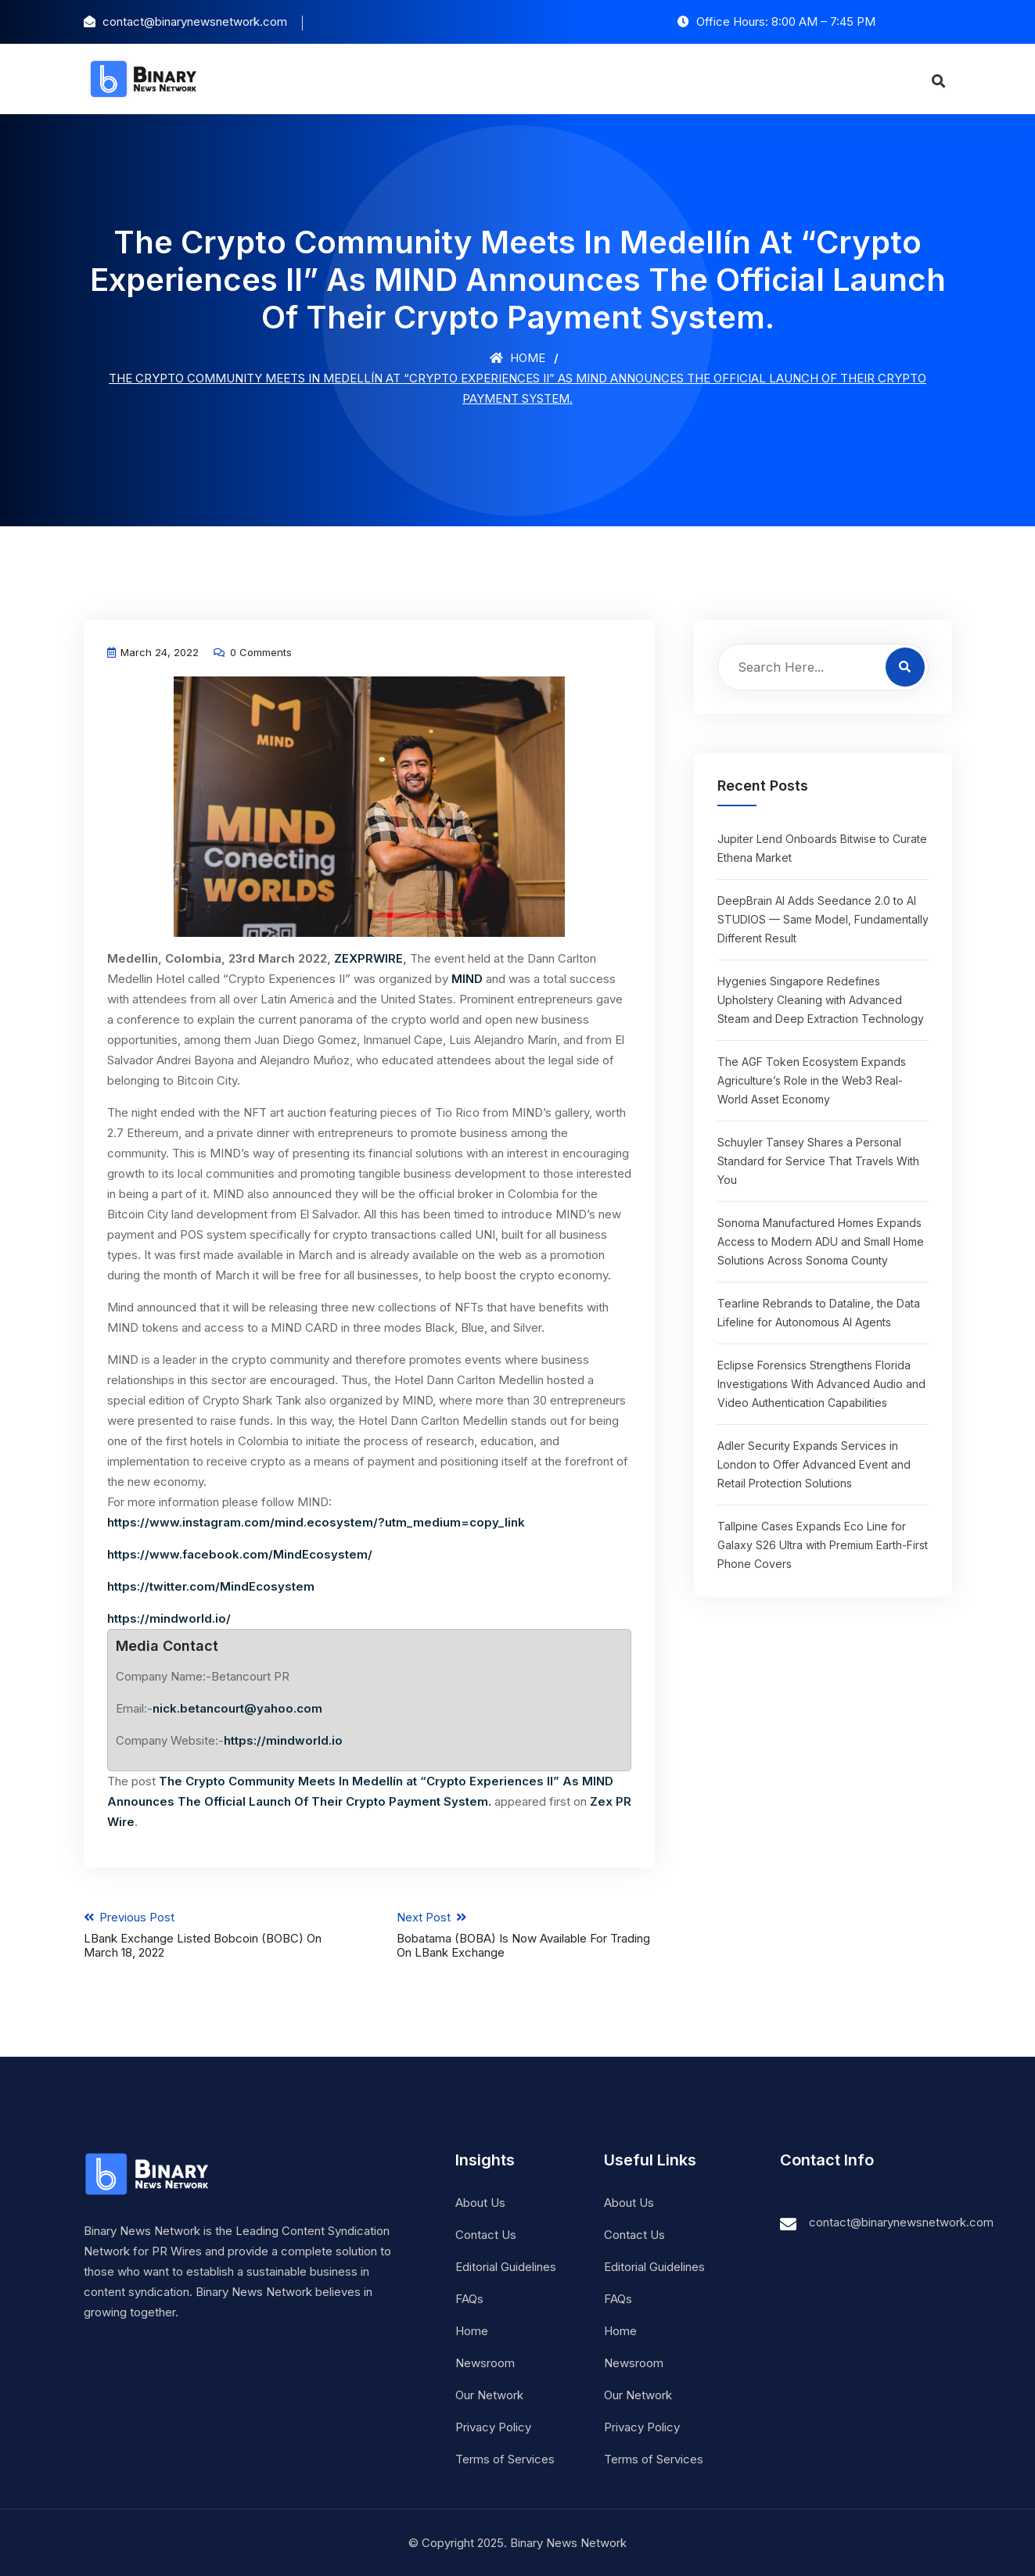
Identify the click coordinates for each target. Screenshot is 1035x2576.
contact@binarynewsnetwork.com (901, 2221)
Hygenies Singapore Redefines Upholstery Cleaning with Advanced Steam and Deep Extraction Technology (820, 999)
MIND (467, 978)
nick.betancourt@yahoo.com (237, 1708)
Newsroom (485, 2362)
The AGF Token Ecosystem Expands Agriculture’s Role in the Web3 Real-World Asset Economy (811, 1080)
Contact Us (485, 2233)
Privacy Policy (493, 2426)
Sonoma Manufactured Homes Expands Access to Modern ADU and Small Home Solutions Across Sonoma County (820, 1241)
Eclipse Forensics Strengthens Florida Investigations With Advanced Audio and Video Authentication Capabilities (821, 1383)
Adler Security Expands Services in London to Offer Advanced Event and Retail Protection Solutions (814, 1464)
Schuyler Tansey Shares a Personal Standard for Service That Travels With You (818, 1161)
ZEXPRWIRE (368, 958)
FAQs (469, 2298)
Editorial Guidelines (505, 2265)
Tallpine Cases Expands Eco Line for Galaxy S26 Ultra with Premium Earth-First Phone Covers (822, 1544)
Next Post (526, 1934)
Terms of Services (505, 2458)
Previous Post (212, 1934)
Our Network (489, 2394)
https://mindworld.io (283, 1740)
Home (517, 357)
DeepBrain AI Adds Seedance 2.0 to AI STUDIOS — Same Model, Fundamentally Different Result (823, 919)
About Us (480, 2201)
